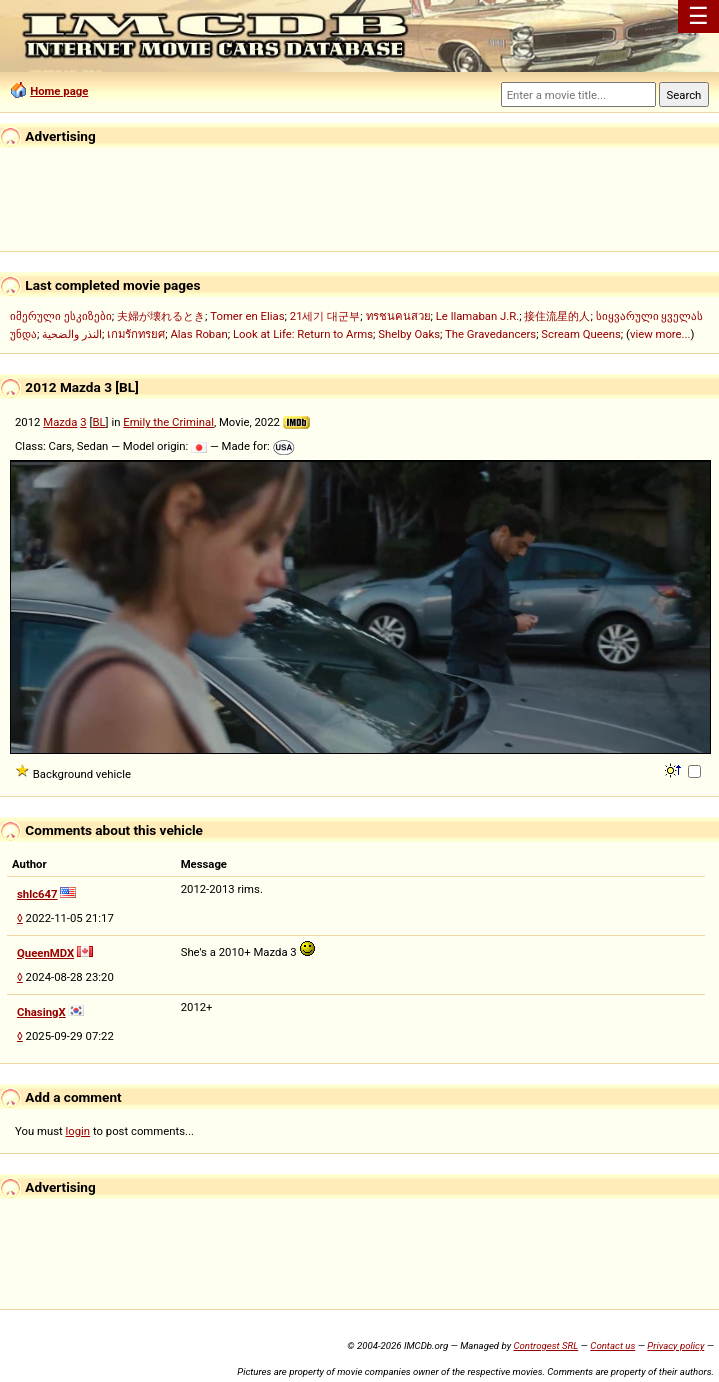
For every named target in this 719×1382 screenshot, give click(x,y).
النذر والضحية (72, 334)
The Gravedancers (490, 334)
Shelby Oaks (409, 334)
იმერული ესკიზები (61, 316)
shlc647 (37, 894)
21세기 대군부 (325, 316)
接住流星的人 (557, 316)
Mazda (60, 422)
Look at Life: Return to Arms (303, 334)
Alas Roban (198, 334)
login (78, 1131)
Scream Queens (580, 334)
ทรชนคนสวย (398, 316)
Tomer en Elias (247, 316)
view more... (660, 334)
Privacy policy (675, 1345)
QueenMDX (45, 953)
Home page (59, 91)
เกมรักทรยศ (136, 334)
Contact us (612, 1345)
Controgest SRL (545, 1345)
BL (98, 422)
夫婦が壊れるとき (161, 316)
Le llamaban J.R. (477, 316)
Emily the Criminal (168, 422)
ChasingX (41, 1012)
